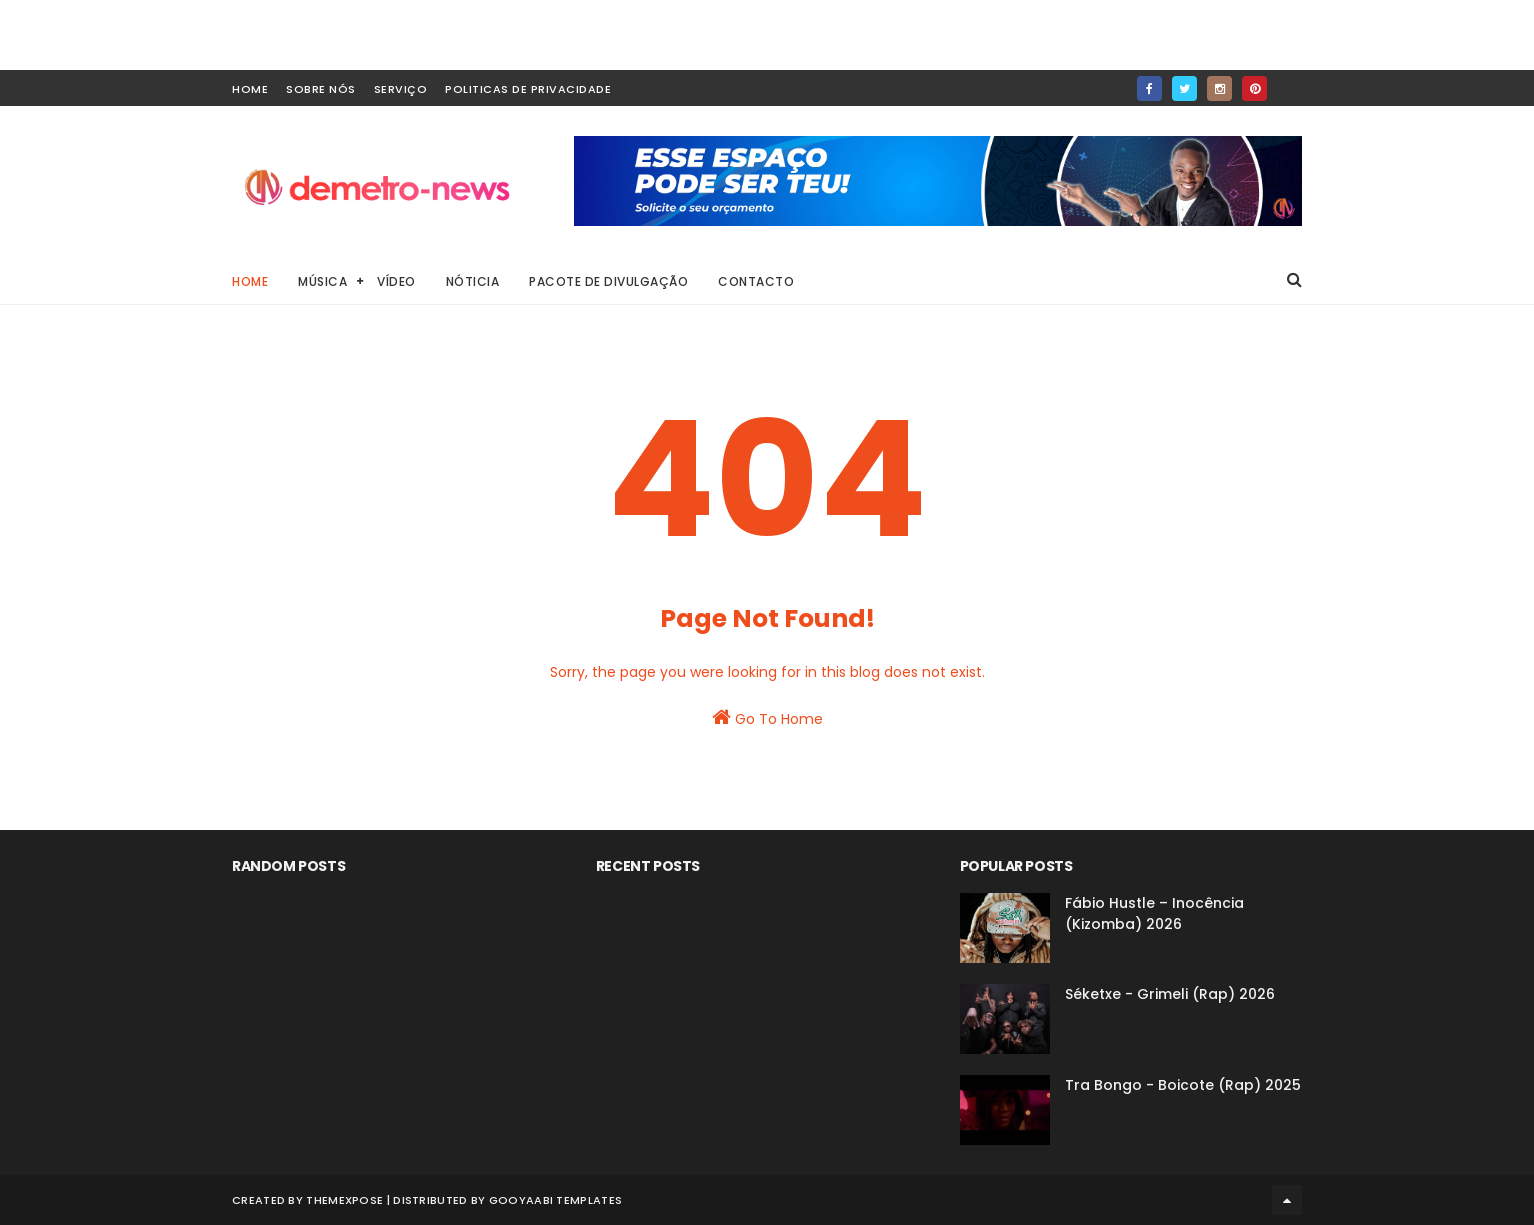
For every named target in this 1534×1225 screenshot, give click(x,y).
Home (250, 281)
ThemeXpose (344, 1200)
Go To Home (767, 718)
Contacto (756, 281)
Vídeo (396, 281)
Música (322, 281)
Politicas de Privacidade (528, 89)
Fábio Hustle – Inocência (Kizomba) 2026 (1154, 913)
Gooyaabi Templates (555, 1200)
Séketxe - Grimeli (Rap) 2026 (1170, 994)
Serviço (401, 89)
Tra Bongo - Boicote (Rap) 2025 (1183, 1085)
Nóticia (473, 281)
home (250, 89)
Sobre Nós (321, 89)
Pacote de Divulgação (608, 281)
